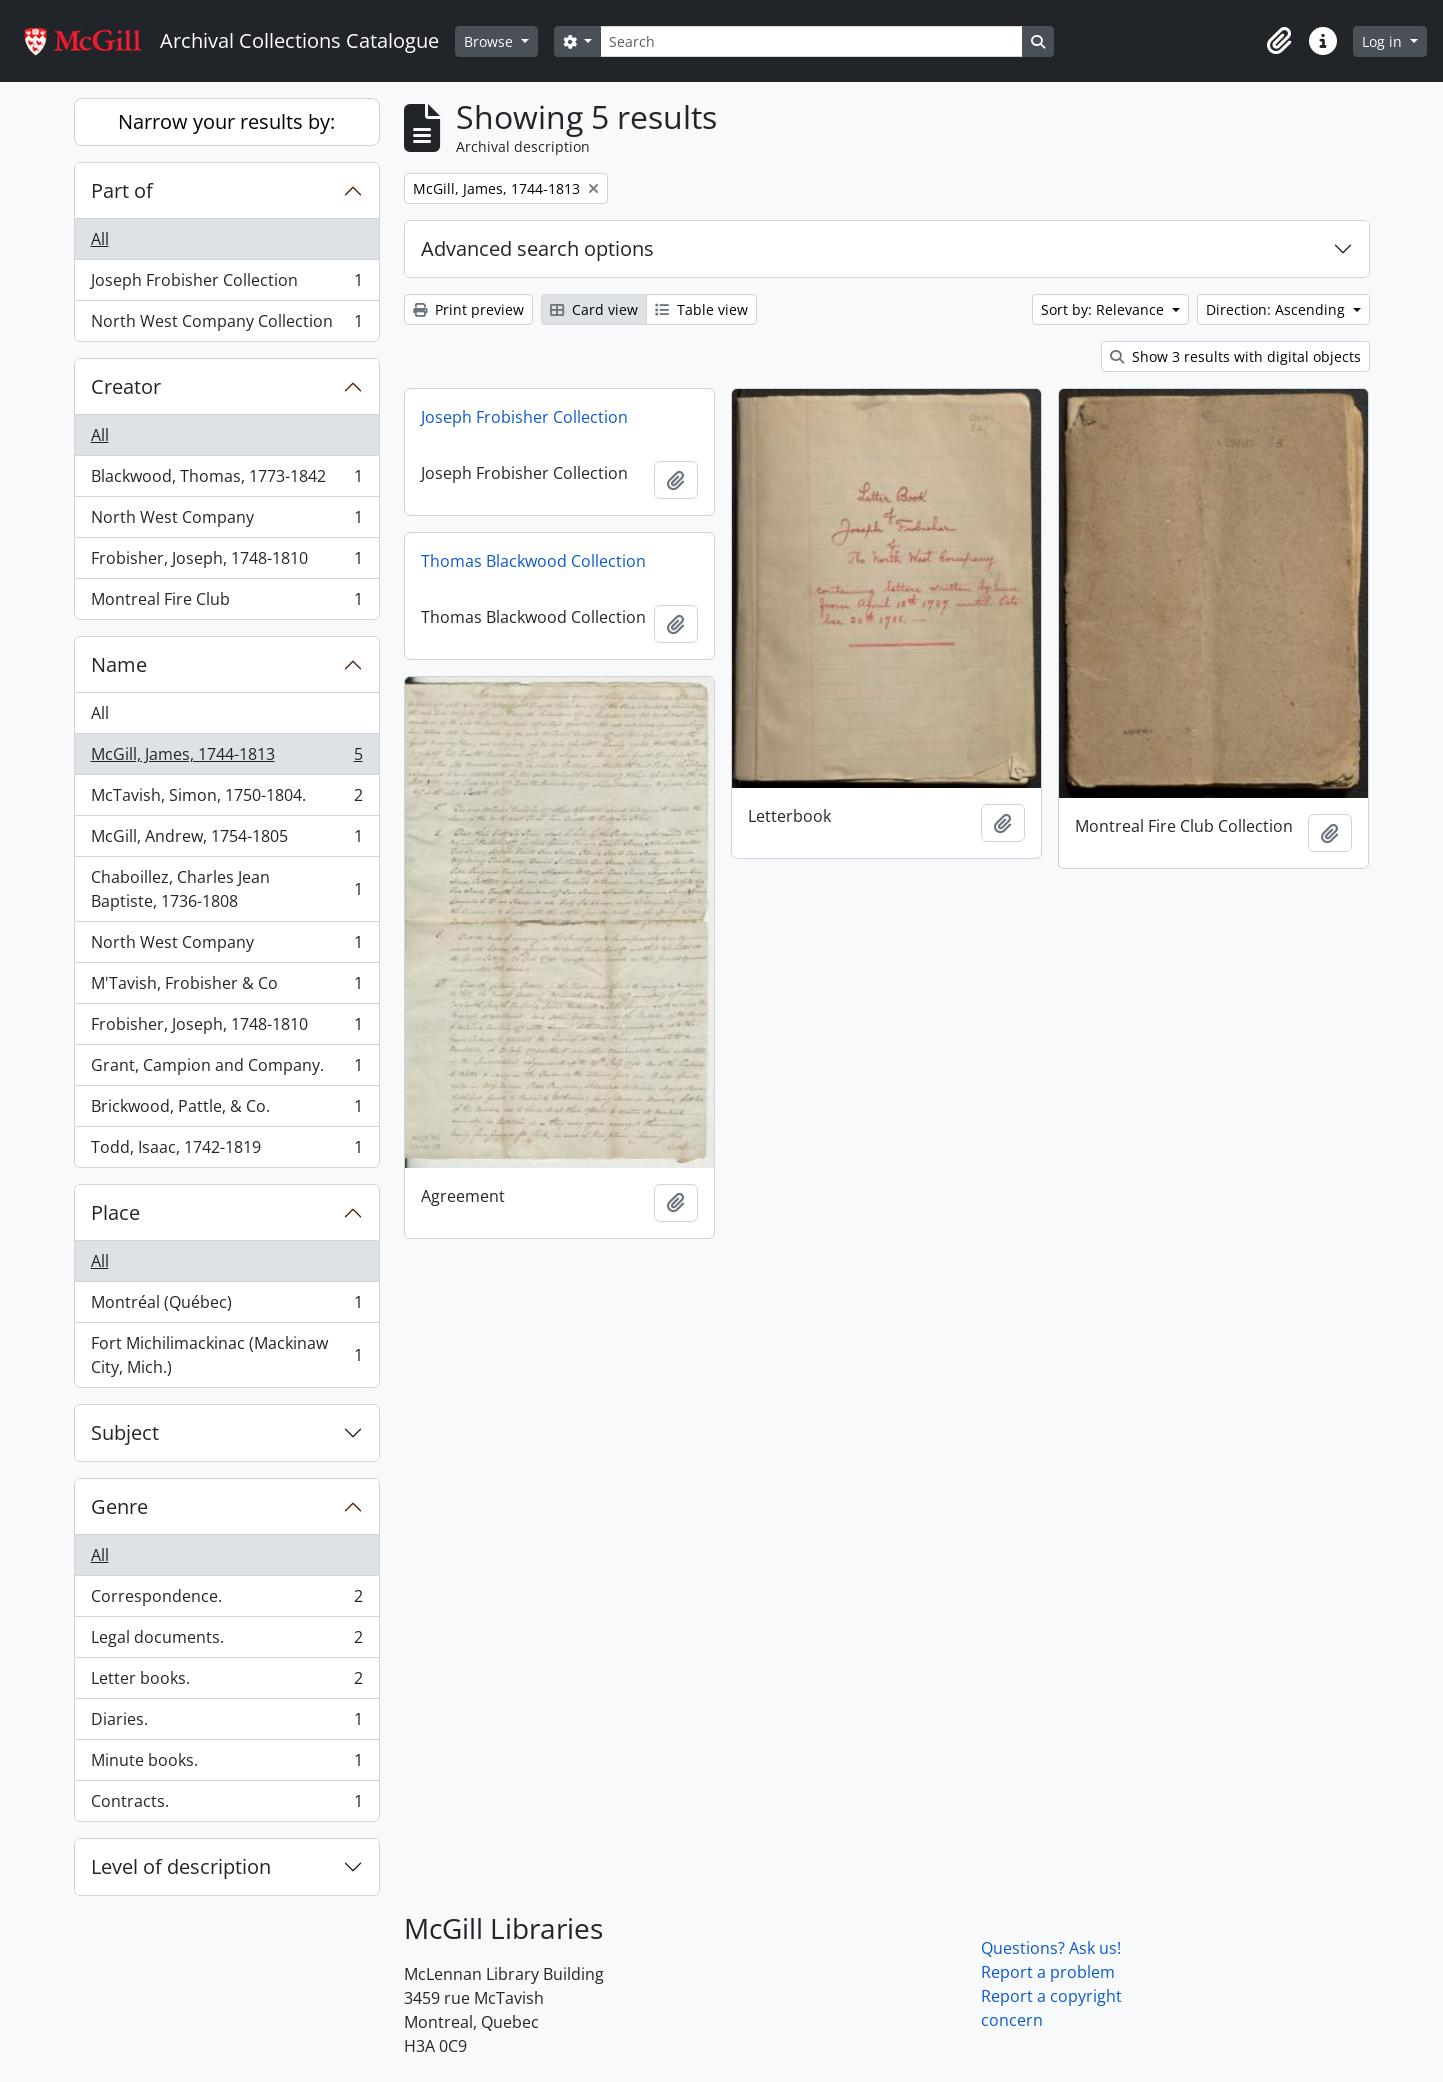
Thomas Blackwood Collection (533, 561)
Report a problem (1048, 1972)
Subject (125, 1432)
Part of (122, 190)
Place (115, 1212)
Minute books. (226, 1764)
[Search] (811, 41)
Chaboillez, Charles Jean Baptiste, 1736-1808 (226, 889)
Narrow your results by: (226, 121)
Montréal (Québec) (226, 1306)
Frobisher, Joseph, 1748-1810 (226, 562)
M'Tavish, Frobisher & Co (226, 987)
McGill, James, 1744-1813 (226, 758)
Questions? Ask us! (1051, 1948)
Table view (701, 309)
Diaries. (226, 1723)
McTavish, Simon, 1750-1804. (226, 799)
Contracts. (226, 1805)
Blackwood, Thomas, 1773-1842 (226, 480)
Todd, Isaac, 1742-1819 (226, 1151)
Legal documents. (226, 1641)
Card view (594, 309)
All (100, 239)
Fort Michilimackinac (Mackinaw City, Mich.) (226, 1355)
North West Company (226, 521)
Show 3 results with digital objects (1235, 356)
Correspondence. (226, 1600)
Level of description (181, 1866)
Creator (126, 386)
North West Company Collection (226, 325)
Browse (490, 41)
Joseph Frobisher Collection (226, 284)
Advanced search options (537, 248)
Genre (119, 1506)
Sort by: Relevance (1104, 309)
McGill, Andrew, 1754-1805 (226, 840)
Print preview (468, 309)
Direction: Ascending (1277, 309)
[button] (1279, 41)
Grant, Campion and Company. (226, 1069)
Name (119, 664)
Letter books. (226, 1682)
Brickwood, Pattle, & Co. (226, 1110)
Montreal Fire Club (226, 603)
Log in (1384, 41)
